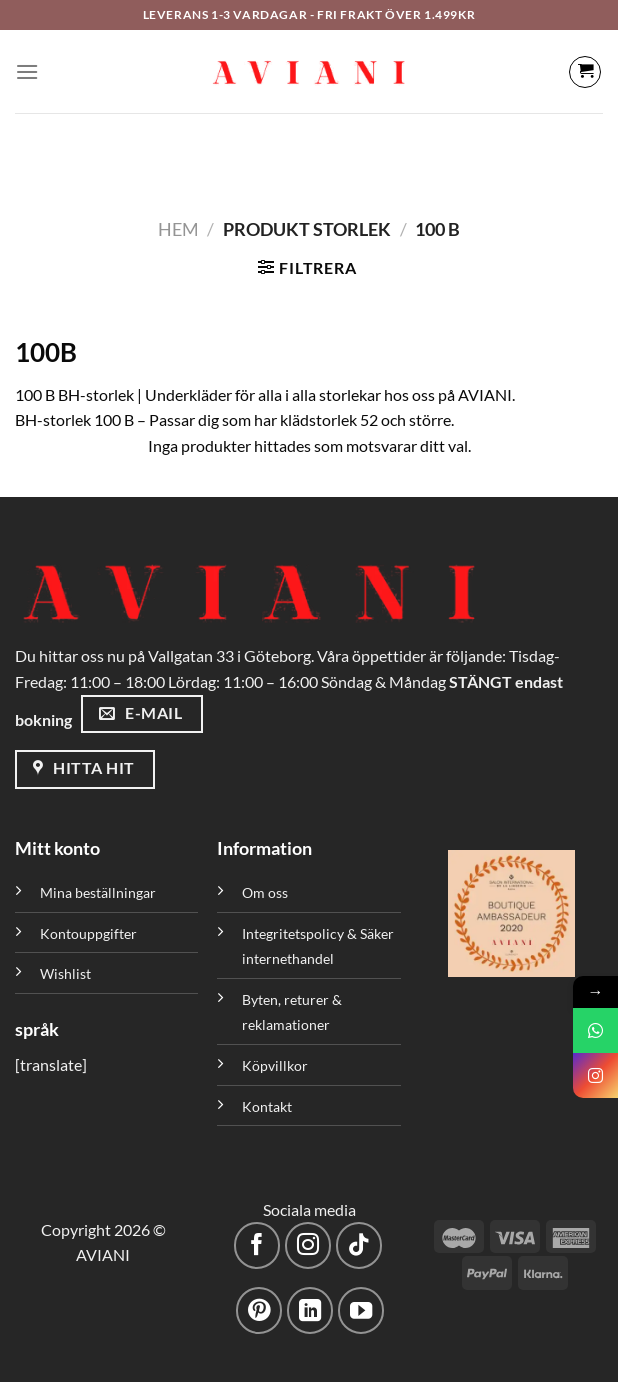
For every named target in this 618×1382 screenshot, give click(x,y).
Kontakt (267, 1106)
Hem (178, 229)
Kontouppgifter (88, 933)
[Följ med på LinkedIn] (310, 1310)
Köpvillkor (275, 1065)
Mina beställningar (99, 892)
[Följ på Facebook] (257, 1245)
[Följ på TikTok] (359, 1245)
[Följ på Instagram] (308, 1245)
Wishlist (65, 973)
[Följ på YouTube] (361, 1310)
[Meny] (27, 71)
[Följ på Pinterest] (259, 1310)
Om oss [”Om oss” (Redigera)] (265, 892)
